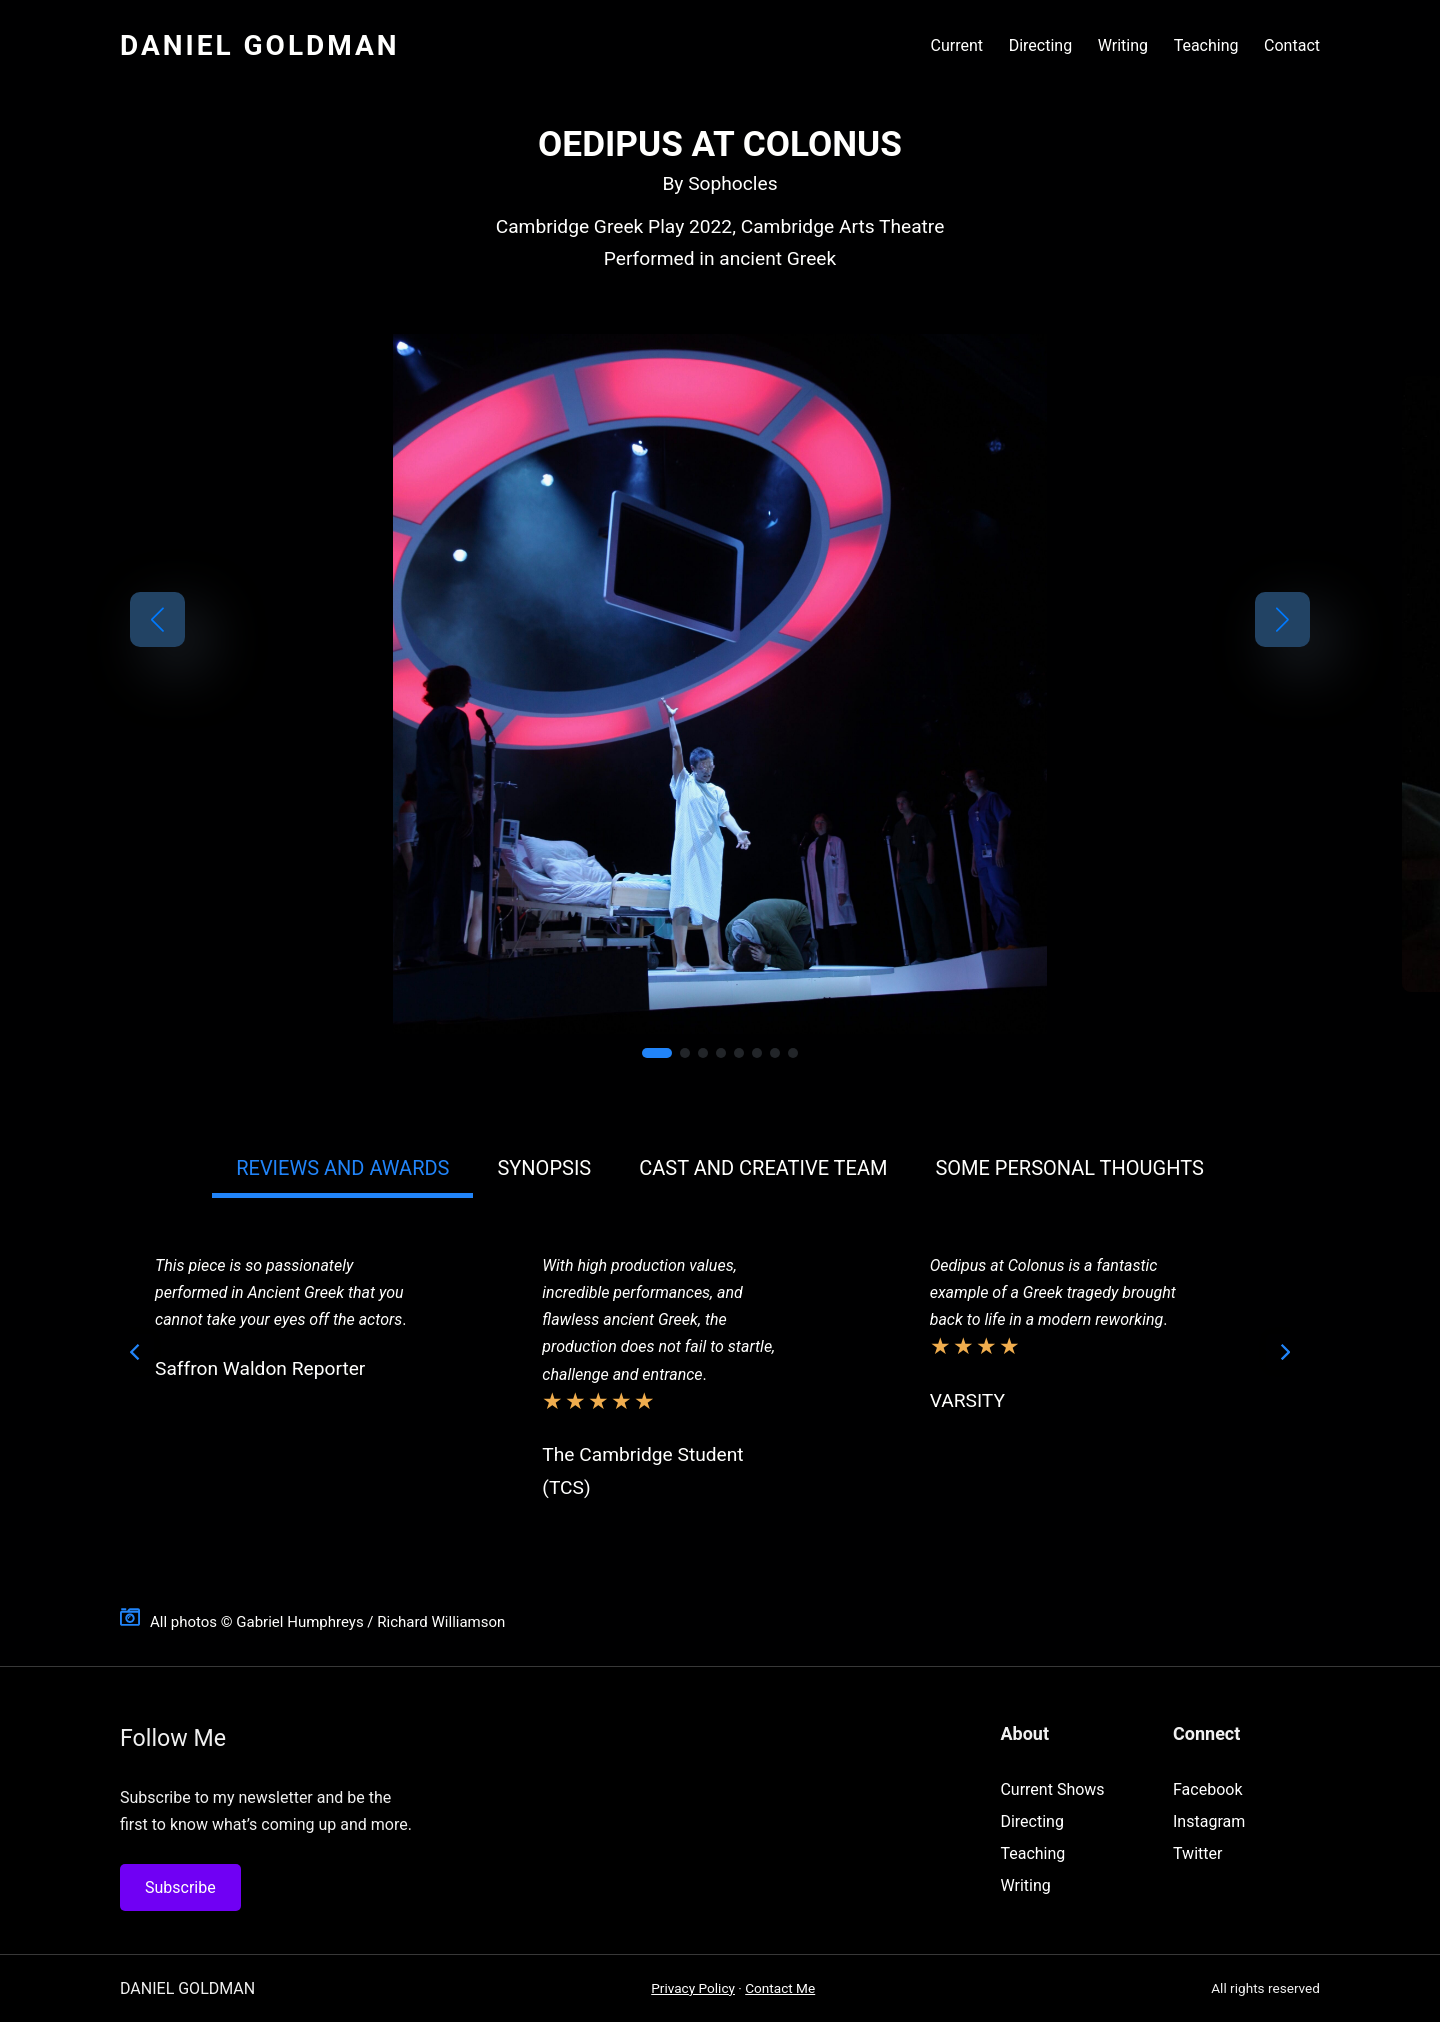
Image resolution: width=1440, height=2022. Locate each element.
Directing (1031, 1821)
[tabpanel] (710, 1383)
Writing (1025, 1885)
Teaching (1032, 1853)
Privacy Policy (693, 1988)
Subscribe (180, 1887)
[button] (157, 619)
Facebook (1207, 1789)
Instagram (1209, 1821)
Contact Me (780, 1988)
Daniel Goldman (260, 45)
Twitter (1197, 1853)
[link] (720, 684)
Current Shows (1052, 1789)
